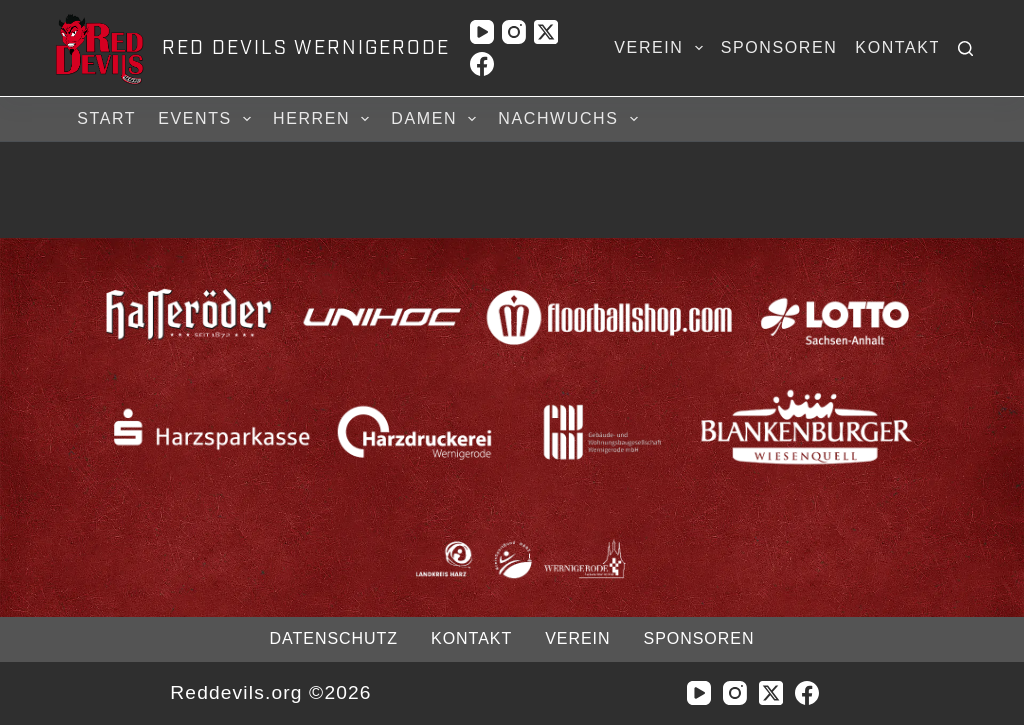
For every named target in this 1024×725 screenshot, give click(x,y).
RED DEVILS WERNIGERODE (305, 48)
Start (106, 118)
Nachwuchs (570, 119)
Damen (436, 119)
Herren (324, 119)
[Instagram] (514, 32)
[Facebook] (482, 64)
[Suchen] (965, 48)
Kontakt (898, 47)
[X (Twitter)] (546, 32)
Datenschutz (334, 638)
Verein (662, 48)
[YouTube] (482, 32)
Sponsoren (779, 47)
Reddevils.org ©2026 (270, 692)
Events (207, 119)
